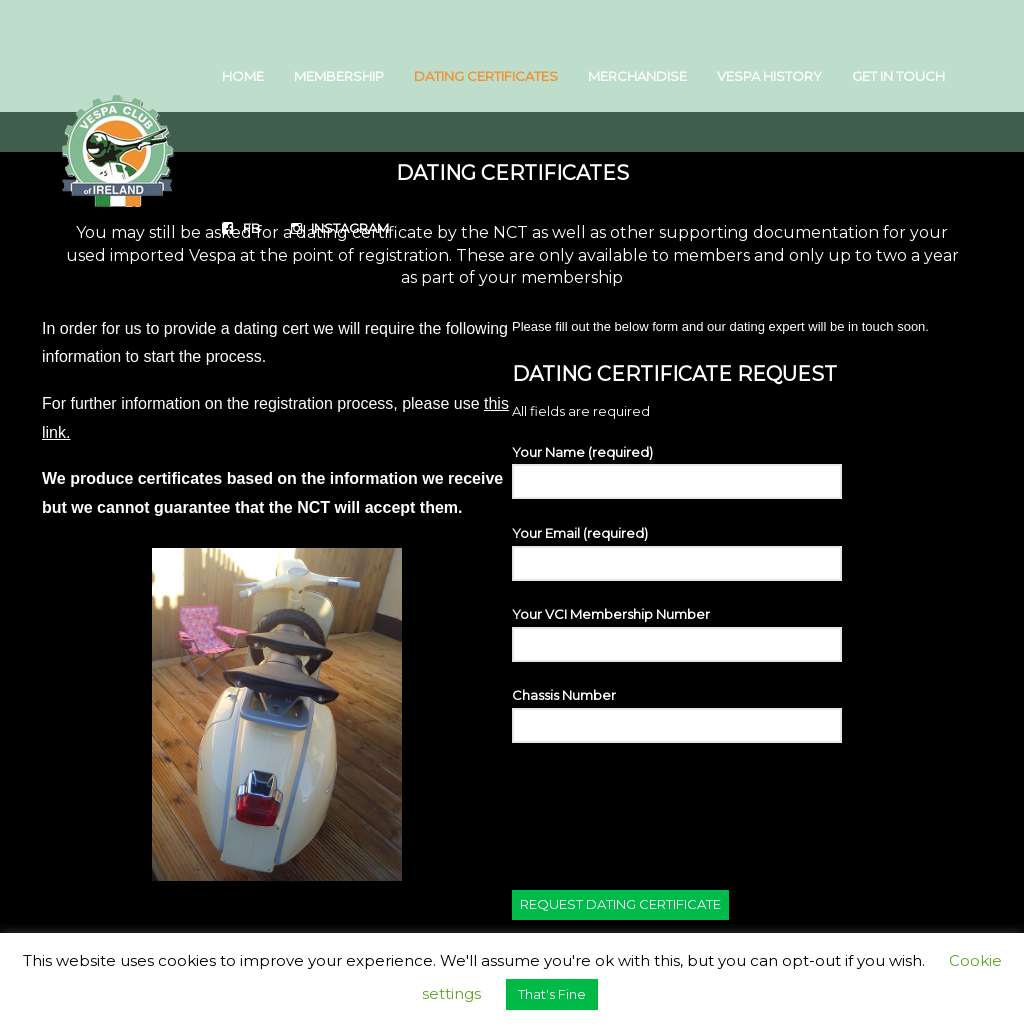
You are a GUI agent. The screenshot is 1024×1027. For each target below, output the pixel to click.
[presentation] (664, 804)
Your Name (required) (677, 471)
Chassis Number (677, 714)
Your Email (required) (677, 552)
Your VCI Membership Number (677, 633)
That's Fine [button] (552, 994)
